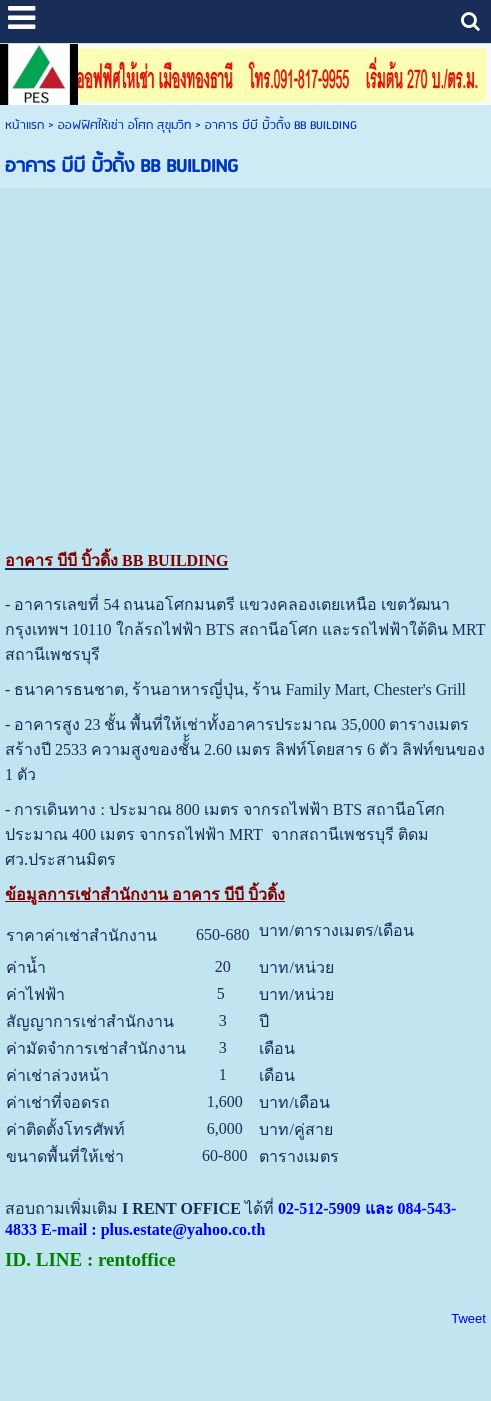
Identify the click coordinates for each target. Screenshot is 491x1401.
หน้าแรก (24, 125)
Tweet (468, 1318)
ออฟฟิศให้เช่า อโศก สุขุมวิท (124, 125)
